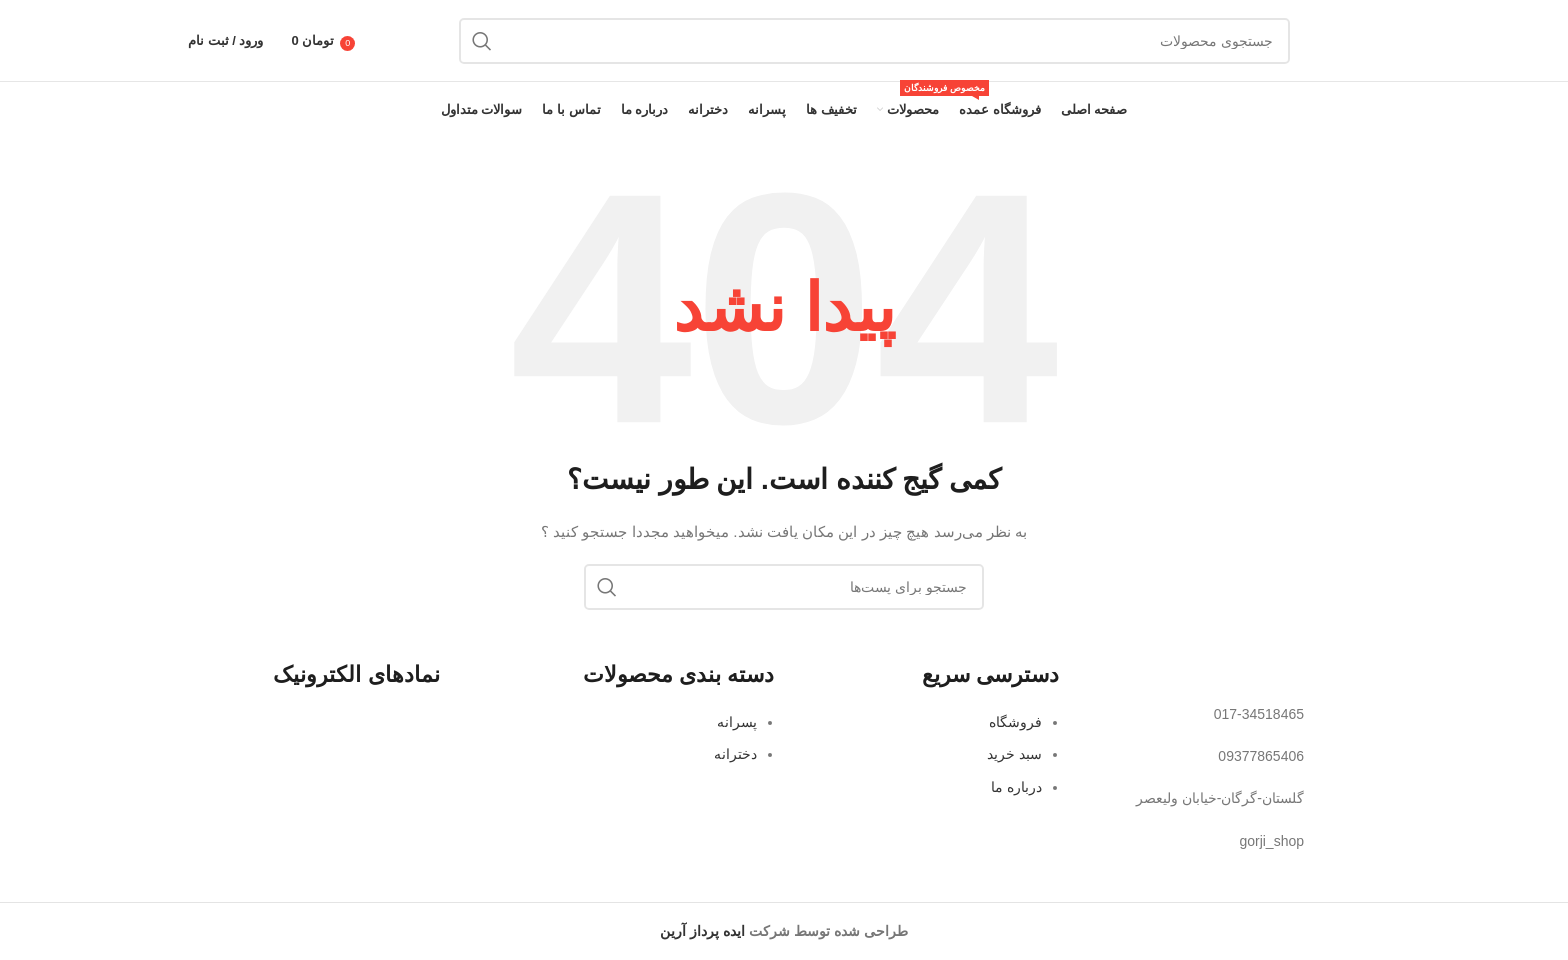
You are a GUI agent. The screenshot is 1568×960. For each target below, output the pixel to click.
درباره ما (1016, 787)
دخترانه (735, 754)
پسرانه (737, 722)
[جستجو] (874, 41)
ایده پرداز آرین (702, 931)
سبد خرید (1014, 754)
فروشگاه (1015, 722)
